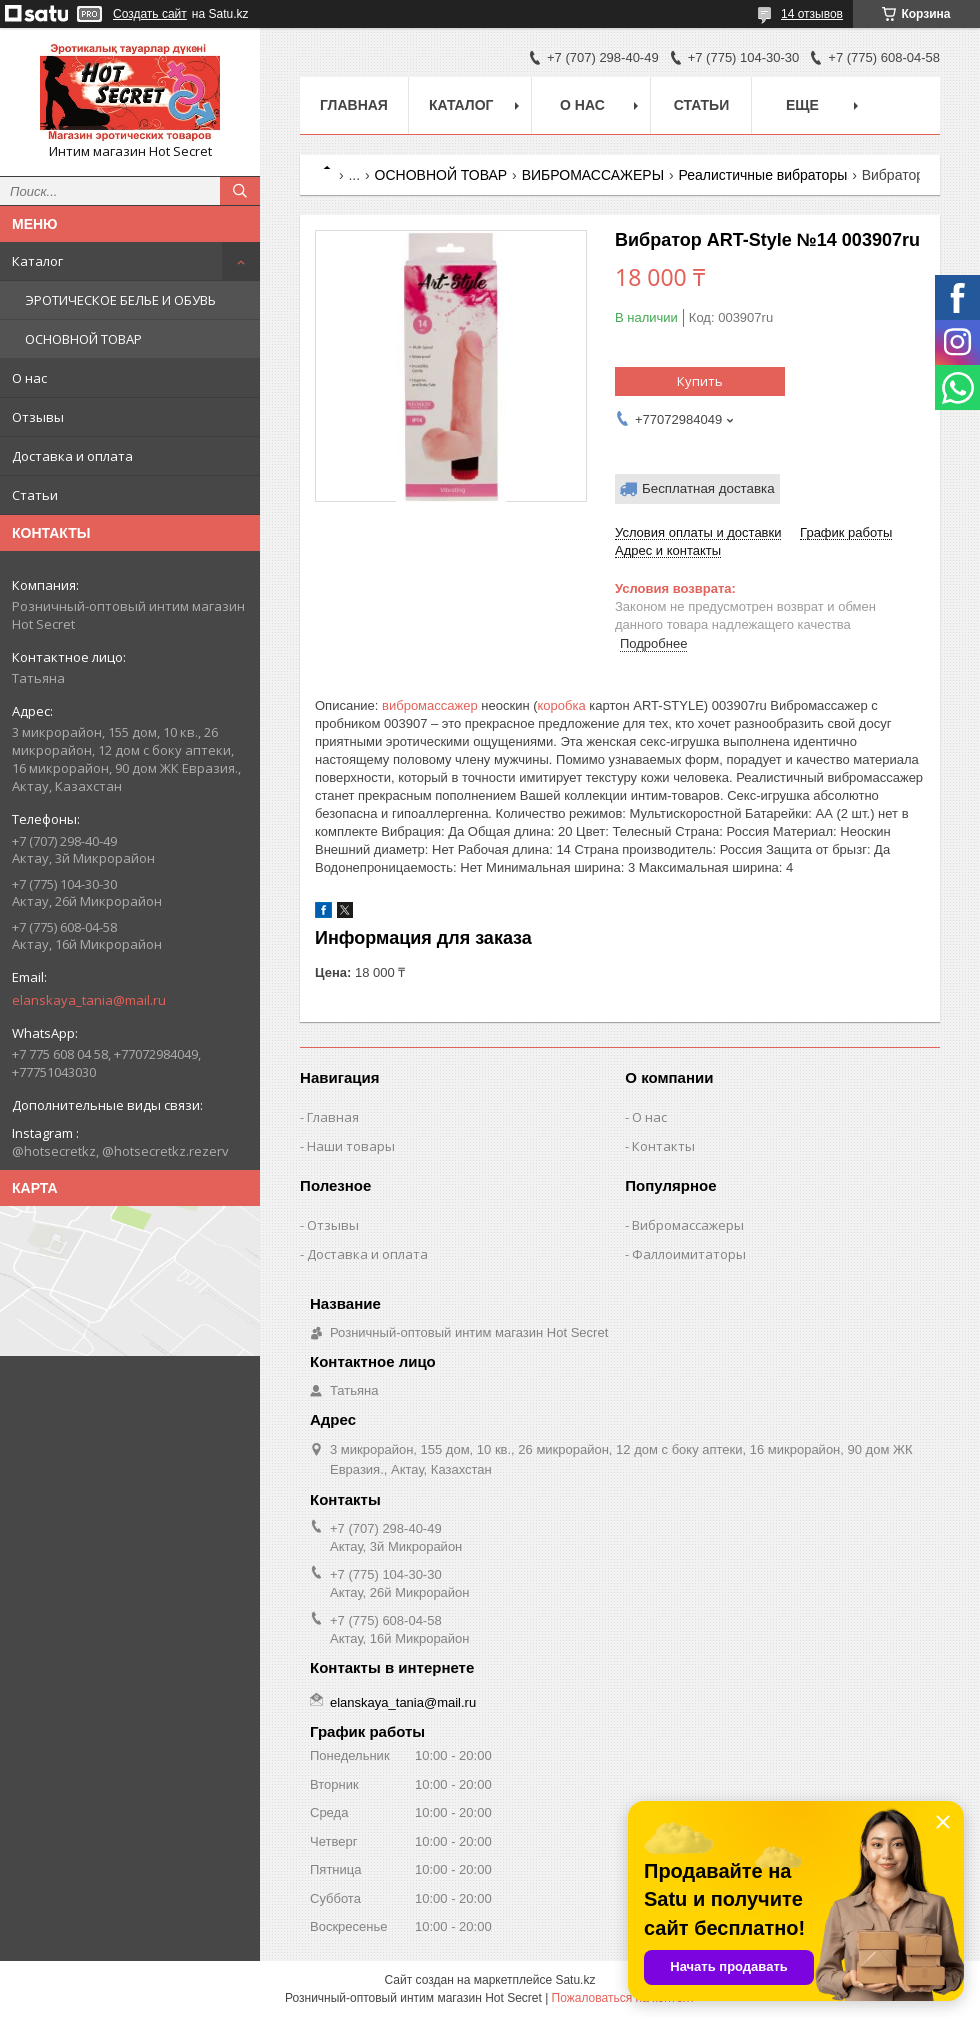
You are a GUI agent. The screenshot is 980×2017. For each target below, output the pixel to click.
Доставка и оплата (72, 456)
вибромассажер (430, 705)
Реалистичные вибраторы (763, 175)
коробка (562, 705)
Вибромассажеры (688, 1225)
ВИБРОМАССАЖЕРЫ (593, 175)
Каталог (37, 261)
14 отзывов (812, 14)
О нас (29, 378)
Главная (354, 105)
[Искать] (240, 191)
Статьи (35, 495)
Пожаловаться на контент (623, 1998)
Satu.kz (575, 1980)
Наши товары (351, 1146)
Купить (700, 381)
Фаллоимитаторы (689, 1254)
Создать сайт (150, 14)
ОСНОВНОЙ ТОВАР (83, 339)
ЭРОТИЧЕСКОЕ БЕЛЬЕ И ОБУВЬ (120, 300)
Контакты (663, 1146)
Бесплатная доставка (708, 488)
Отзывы (38, 417)
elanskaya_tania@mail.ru (89, 1000)
